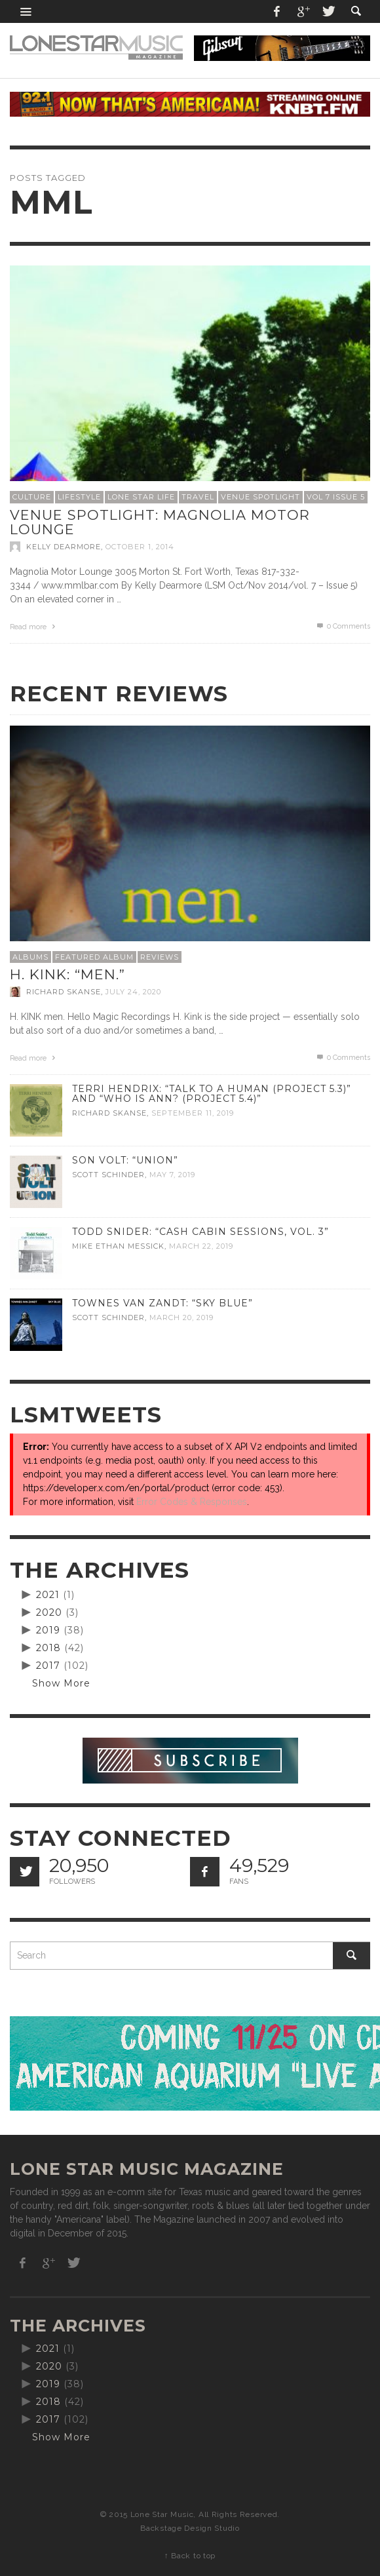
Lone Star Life (141, 496)
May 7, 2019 (172, 1174)
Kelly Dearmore (63, 546)
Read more (34, 627)
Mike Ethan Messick (118, 1246)
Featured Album (94, 957)
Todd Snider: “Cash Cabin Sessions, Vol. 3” (200, 1232)
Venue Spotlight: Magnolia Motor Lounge (160, 522)
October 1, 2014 (139, 546)
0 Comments (342, 626)
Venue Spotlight (260, 496)
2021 (48, 1595)
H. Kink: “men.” (67, 974)
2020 (49, 1612)
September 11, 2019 (192, 1113)
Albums (30, 957)
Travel (197, 496)
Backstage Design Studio (189, 2528)
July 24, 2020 (133, 991)
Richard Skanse (63, 991)
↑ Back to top (190, 2555)
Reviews (159, 957)
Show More (61, 1683)
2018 (48, 1648)
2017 (48, 1665)
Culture (31, 496)
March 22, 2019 (201, 1246)
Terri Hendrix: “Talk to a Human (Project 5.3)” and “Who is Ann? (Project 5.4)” (211, 1093)
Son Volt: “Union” (125, 1160)
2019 (48, 1630)
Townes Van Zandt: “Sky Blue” (162, 1303)
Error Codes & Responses (191, 1501)
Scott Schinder (108, 1174)
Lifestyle (79, 496)
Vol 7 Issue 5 (336, 496)
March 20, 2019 (181, 1317)
